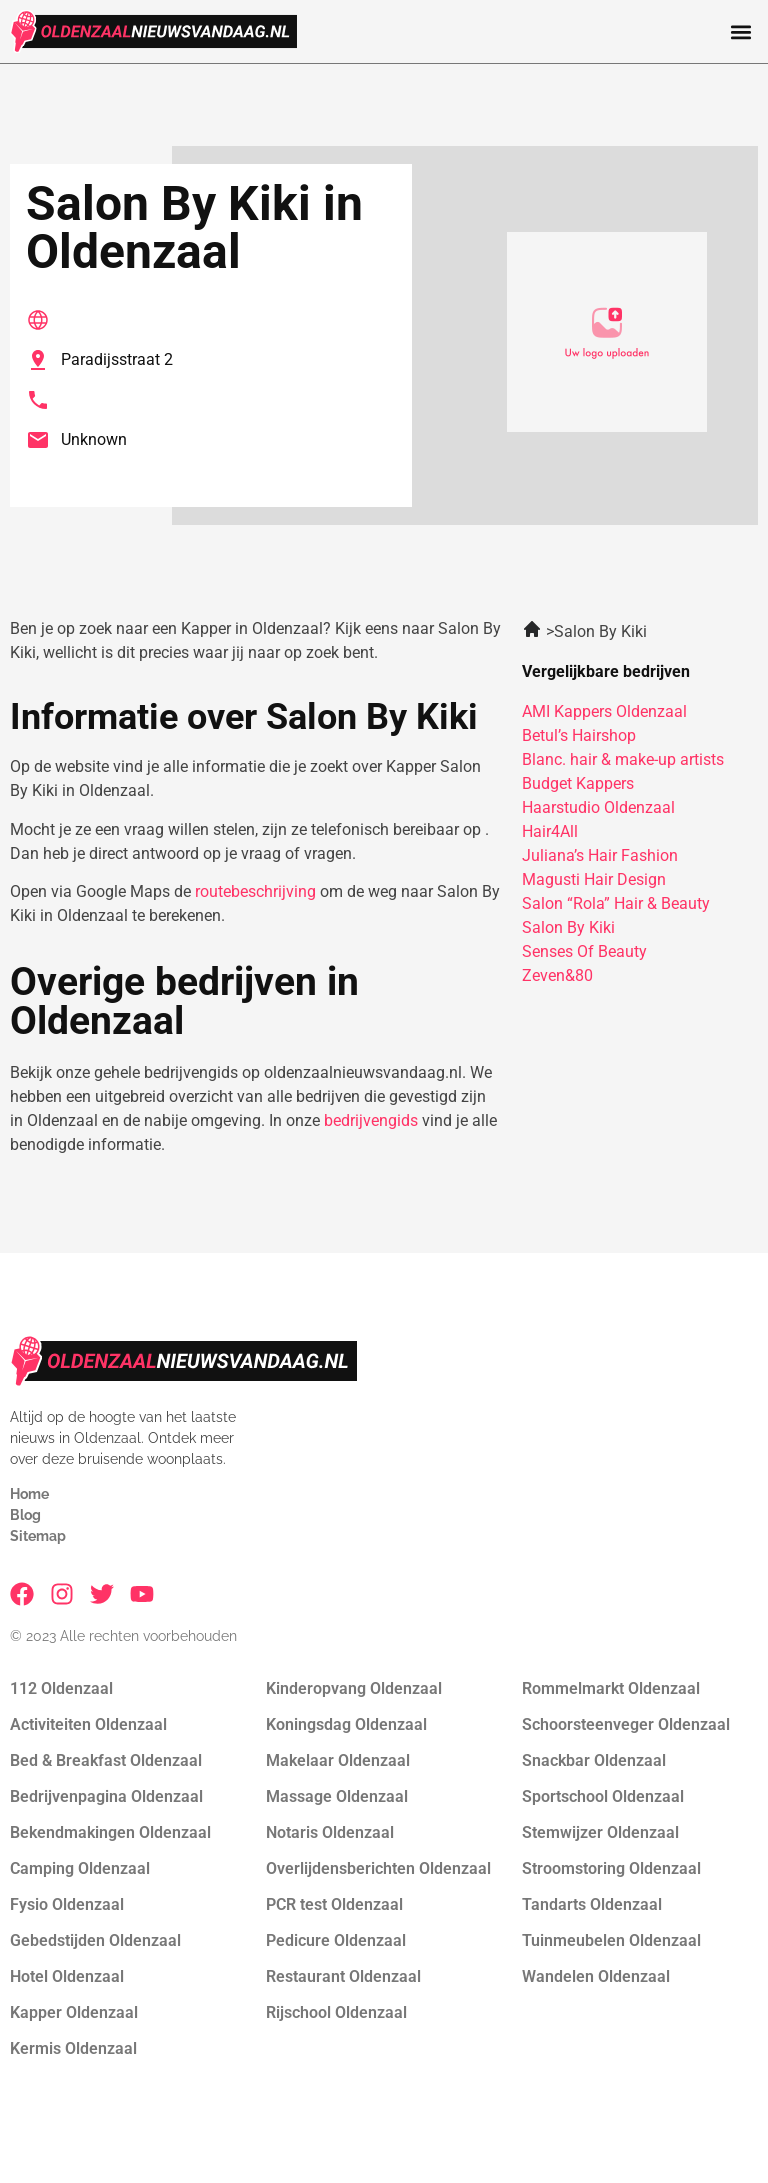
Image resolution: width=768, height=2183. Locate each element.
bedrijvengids (371, 1120)
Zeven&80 (557, 975)
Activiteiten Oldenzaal (88, 1724)
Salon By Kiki (568, 927)
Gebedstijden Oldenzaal (95, 1940)
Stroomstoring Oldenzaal (611, 1868)
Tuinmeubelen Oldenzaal (611, 1940)
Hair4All (550, 831)
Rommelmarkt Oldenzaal (611, 1688)
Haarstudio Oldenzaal (598, 807)
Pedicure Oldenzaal (336, 1940)
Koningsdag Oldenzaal (346, 1724)
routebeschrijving (255, 891)
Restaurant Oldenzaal (343, 1976)
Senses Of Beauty (584, 951)
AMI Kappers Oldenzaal (604, 711)
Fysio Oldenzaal (67, 1904)
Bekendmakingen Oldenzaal (110, 1832)
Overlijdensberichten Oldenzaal (378, 1868)
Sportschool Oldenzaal (603, 1796)
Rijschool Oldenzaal (336, 2012)
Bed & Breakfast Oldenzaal (106, 1760)
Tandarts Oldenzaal (592, 1904)
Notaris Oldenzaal (330, 1832)
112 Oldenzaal (61, 1688)
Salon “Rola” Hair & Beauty (616, 903)
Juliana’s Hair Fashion (600, 855)
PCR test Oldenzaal (334, 1904)
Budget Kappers (578, 783)
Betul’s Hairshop (579, 735)
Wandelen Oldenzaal (596, 1976)
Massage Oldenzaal (337, 1796)
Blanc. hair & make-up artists (623, 759)
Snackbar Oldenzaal (594, 1760)
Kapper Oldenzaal (74, 2012)
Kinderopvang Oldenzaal (354, 1688)
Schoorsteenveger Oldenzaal (626, 1724)
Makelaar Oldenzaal (338, 1760)
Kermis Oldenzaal (73, 2048)
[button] (741, 31)
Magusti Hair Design (594, 879)
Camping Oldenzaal (80, 1868)
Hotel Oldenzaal (67, 1976)
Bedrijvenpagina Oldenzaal (106, 1796)
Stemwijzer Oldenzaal (600, 1832)
